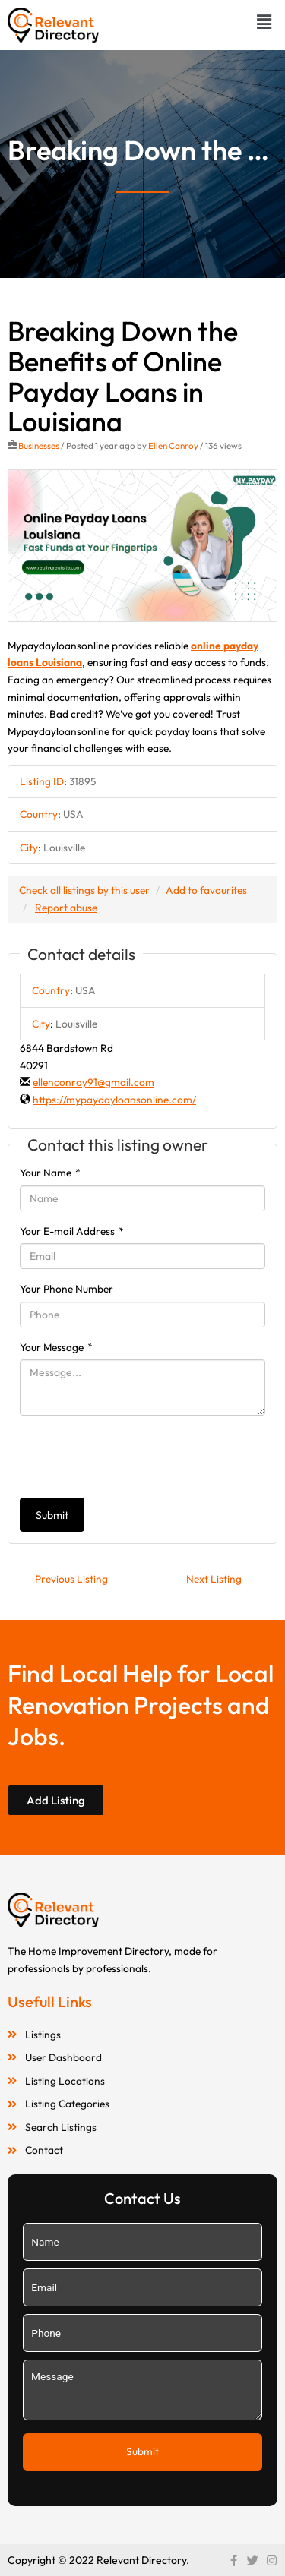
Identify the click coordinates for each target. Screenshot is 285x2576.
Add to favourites (206, 890)
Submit (52, 1515)
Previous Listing (71, 1579)
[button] (264, 22)
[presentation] (135, 1456)
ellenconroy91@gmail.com (93, 1082)
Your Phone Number (66, 1289)
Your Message (56, 1347)
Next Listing (214, 1579)
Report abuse (66, 907)
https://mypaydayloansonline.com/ (114, 1099)
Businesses (38, 445)
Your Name (50, 1172)
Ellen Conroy (173, 445)
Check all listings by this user (84, 890)
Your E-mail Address (72, 1231)
